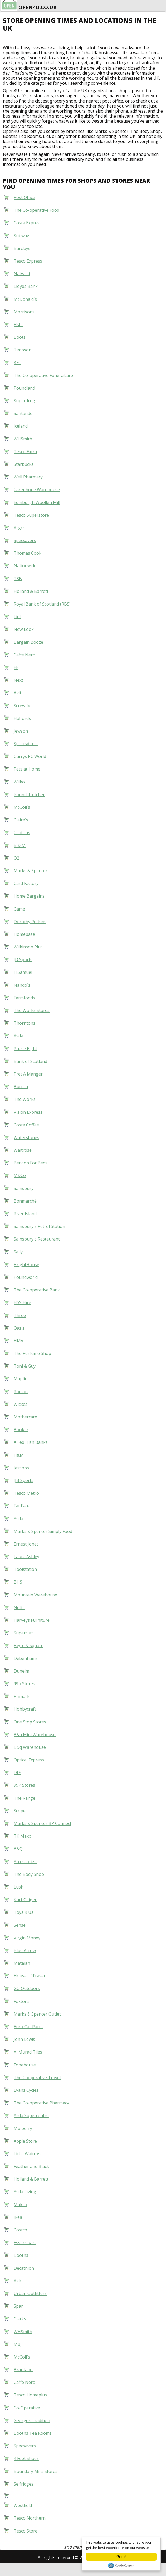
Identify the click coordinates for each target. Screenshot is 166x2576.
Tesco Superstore (31, 515)
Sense (20, 1925)
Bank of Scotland (30, 1061)
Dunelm (21, 1671)
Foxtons (22, 2001)
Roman (21, 1391)
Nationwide (25, 566)
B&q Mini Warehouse (35, 1734)
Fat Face (22, 1506)
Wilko (19, 782)
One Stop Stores (30, 1722)
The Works (25, 1099)
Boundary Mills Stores (35, 2471)
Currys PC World (30, 756)
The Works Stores (32, 1010)
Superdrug (24, 401)
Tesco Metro (26, 1493)
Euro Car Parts (28, 2027)
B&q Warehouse (30, 1747)
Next (18, 680)
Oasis (19, 1328)
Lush (18, 1887)
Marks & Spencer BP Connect (42, 1823)
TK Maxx (22, 1836)
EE (16, 667)
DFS (17, 1772)
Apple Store (25, 2141)
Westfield (23, 2505)
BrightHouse (26, 1264)
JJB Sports (23, 1480)
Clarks (20, 2319)
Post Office (24, 197)
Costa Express (28, 223)
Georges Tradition (32, 2420)
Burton (21, 1087)
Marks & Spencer (30, 871)
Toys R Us (23, 1912)
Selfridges (23, 2484)
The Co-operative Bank (37, 1290)
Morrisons (24, 312)
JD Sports (23, 959)
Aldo (18, 2281)
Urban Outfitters (30, 2293)
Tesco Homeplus (30, 2395)
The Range (24, 1798)
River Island (25, 1214)
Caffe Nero (24, 655)
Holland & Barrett (31, 591)
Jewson (21, 731)
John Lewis (24, 2039)
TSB (18, 579)
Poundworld (26, 1277)
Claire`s (21, 820)
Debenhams (26, 1658)
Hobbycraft (25, 1709)
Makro (20, 2204)
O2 (16, 858)
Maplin (20, 1379)
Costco (20, 2230)
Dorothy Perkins (30, 921)
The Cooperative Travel (37, 2077)
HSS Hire (22, 1302)
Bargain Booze (28, 642)
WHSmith (23, 439)
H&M (19, 1455)
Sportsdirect (26, 744)
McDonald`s (25, 299)
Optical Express (29, 1760)
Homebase (24, 934)
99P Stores (24, 1785)
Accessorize (25, 1862)
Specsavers (25, 540)
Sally (18, 1252)
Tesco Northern (30, 2518)
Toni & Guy (25, 1366)
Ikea (18, 2217)
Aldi (17, 693)
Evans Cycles (26, 2090)
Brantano (23, 2369)
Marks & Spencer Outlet (37, 2014)
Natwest (22, 274)
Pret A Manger (28, 1074)
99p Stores (24, 1684)
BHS (18, 1582)
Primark (22, 1696)
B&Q (18, 1849)
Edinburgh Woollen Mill (37, 502)
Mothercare (25, 1417)
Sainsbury (23, 1188)
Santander (24, 413)
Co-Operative (27, 2408)
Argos (20, 528)
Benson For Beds (30, 1163)
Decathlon (24, 2268)
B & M (20, 845)
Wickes (20, 1404)
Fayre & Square (28, 1645)
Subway (21, 236)
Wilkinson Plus (28, 947)
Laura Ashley (26, 1557)
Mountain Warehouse (35, 1595)
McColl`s (22, 807)
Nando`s (22, 985)
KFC (17, 362)
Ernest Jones (26, 1544)
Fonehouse (25, 2065)
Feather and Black (31, 2166)
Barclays (22, 248)
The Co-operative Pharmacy (41, 2103)
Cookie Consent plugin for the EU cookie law (121, 2565)
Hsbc (18, 324)
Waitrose (23, 1150)
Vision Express (28, 1112)
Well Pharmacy (28, 477)
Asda (18, 1036)
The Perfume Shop (32, 1353)
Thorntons (24, 1023)
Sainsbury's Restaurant (37, 1239)
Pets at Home (27, 769)
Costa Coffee (26, 1125)
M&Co (20, 1175)
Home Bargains (29, 896)
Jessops (21, 1468)
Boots (20, 337)
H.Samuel (23, 972)
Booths (21, 2255)
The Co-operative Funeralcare (43, 375)
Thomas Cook (27, 553)
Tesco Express (28, 261)
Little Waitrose (28, 2154)
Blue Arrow (25, 1950)
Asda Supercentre (31, 2115)
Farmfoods (24, 998)
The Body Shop (29, 1874)
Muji (18, 2344)
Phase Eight (25, 1049)
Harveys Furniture (32, 1620)
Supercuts (24, 1633)
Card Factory (26, 883)
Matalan (22, 1963)
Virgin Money (27, 1938)
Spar (18, 2306)
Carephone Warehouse (37, 489)
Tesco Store (25, 2531)
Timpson (22, 350)
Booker (21, 1429)
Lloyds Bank (26, 286)
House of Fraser (30, 1976)
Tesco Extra (25, 451)
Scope (20, 1811)
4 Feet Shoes (26, 2458)
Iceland (21, 426)
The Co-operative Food (36, 210)
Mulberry (23, 2128)
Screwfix (22, 706)
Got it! (121, 2556)
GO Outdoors (27, 1988)
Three (20, 1315)
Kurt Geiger (25, 1899)
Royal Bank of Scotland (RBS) (42, 604)
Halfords (22, 718)
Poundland (24, 388)
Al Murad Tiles (28, 2052)
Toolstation (25, 1569)
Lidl (17, 616)
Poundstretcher (29, 794)
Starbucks (23, 464)
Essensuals (25, 2242)
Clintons (22, 832)
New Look (24, 629)
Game (19, 909)
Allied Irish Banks (31, 1442)
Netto (19, 1607)
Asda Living (25, 2192)
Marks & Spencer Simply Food (43, 1531)
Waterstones (26, 1137)
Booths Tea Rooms (33, 2433)
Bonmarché (25, 1201)
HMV (18, 1341)
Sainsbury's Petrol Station (39, 1226)
